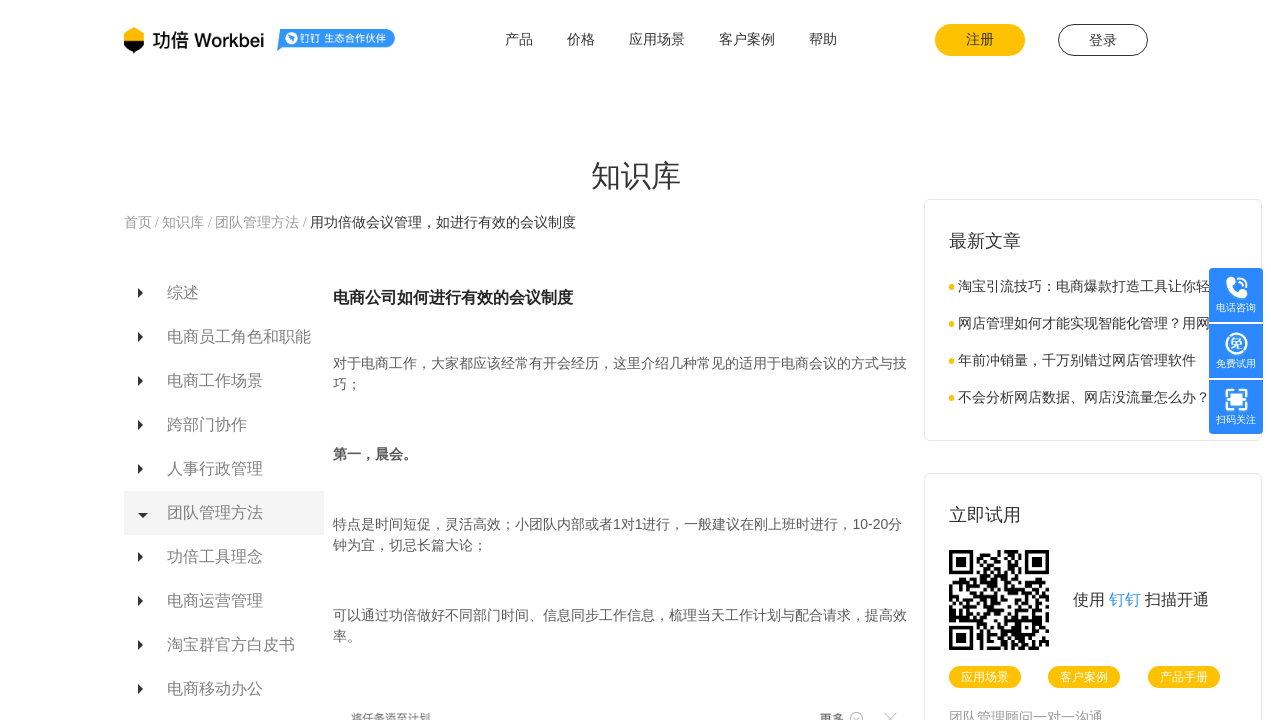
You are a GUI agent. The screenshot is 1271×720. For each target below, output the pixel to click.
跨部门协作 (207, 424)
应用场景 (985, 677)
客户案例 (1084, 677)
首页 (140, 222)
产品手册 (1184, 677)
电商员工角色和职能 (239, 336)
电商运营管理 (215, 600)
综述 (183, 292)
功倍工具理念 (215, 556)
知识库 (183, 222)
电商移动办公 (215, 688)
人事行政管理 (215, 468)
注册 (980, 39)
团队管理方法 (259, 222)
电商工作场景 (215, 380)
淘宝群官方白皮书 (231, 644)
